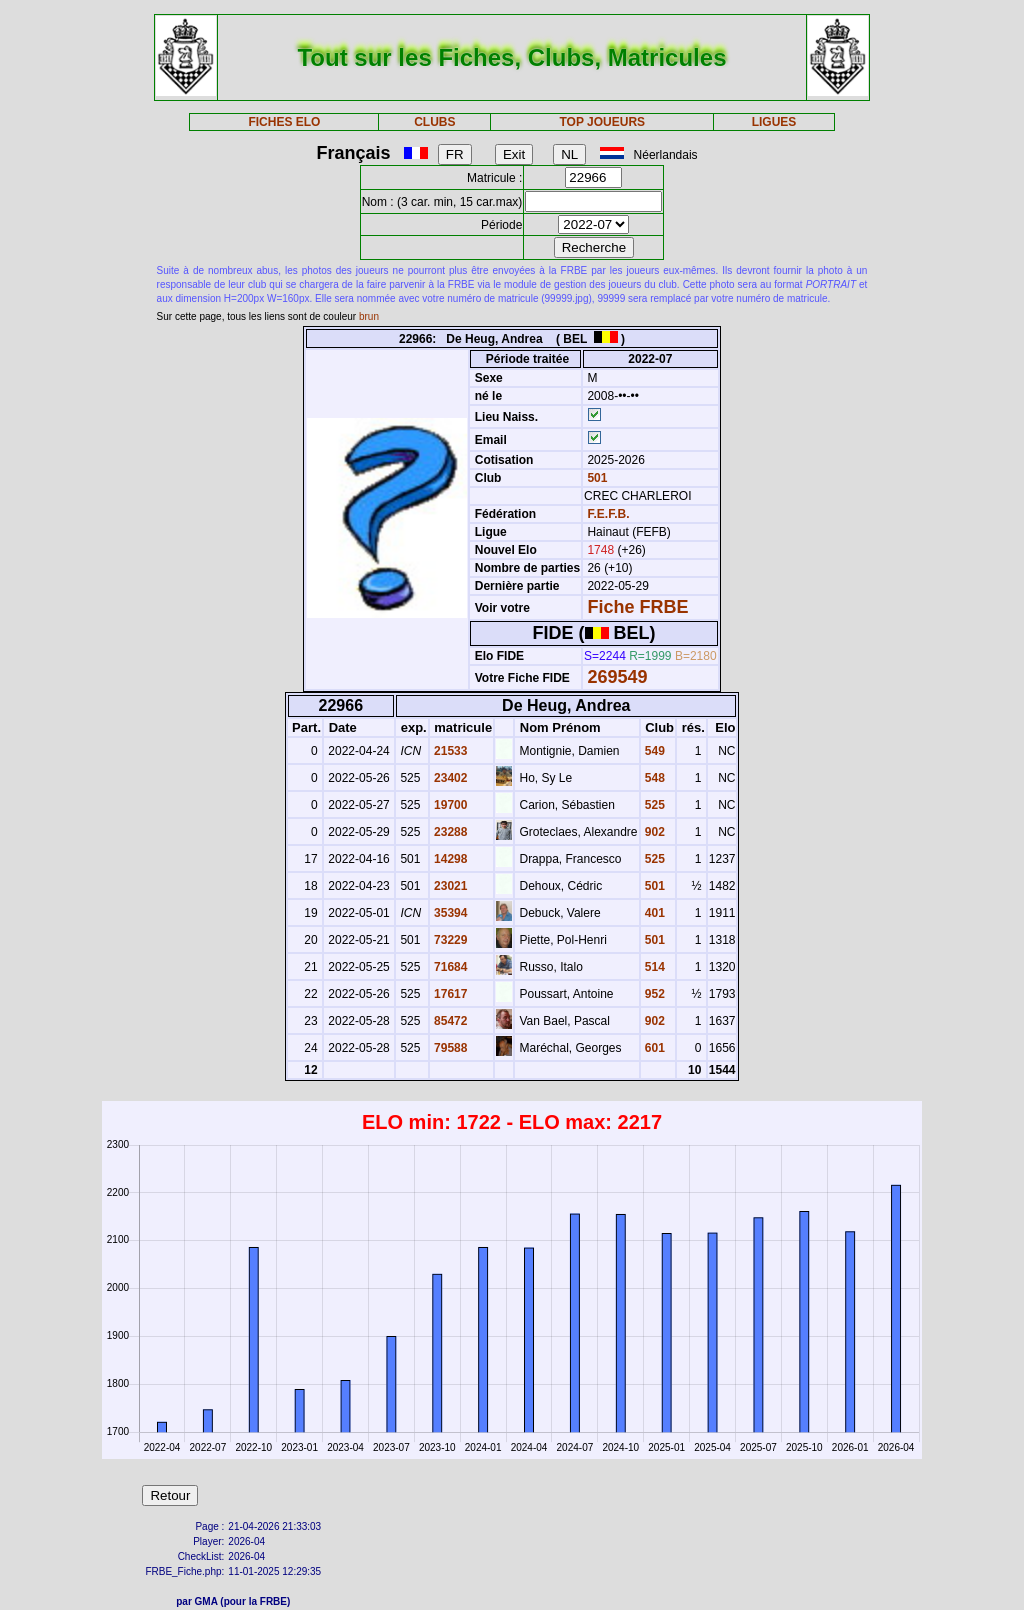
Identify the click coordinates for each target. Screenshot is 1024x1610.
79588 (449, 1048)
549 (653, 751)
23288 (449, 832)
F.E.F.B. (608, 514)
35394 (449, 913)
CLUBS (434, 122)
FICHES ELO (284, 122)
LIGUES (774, 122)
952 (653, 994)
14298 (449, 859)
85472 (449, 1021)
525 (653, 805)
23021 (449, 886)
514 (653, 967)
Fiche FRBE (637, 607)
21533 (449, 751)
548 (653, 778)
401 (653, 913)
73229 (449, 940)
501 (595, 478)
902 (653, 832)
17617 (449, 994)
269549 (617, 677)
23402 (449, 778)
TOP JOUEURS (603, 122)
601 (653, 1048)
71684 (449, 967)
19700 (449, 805)
